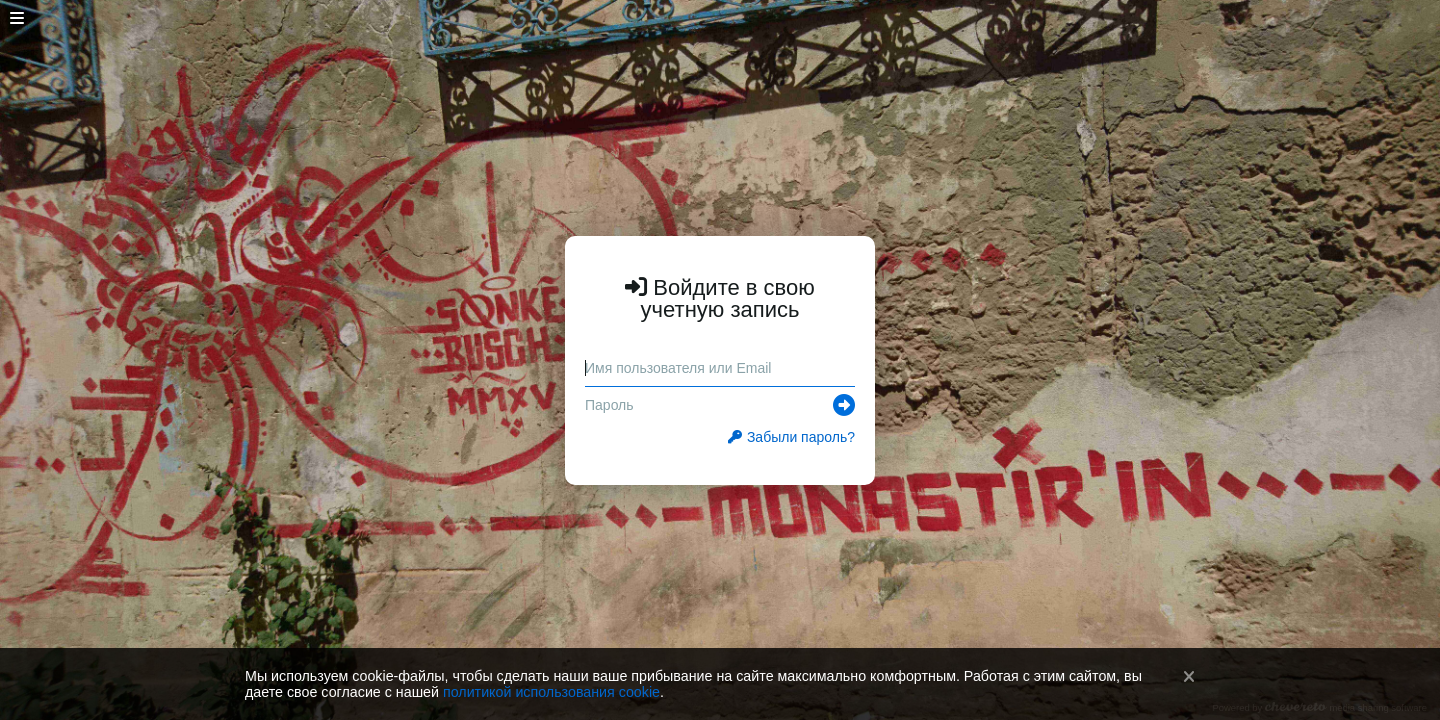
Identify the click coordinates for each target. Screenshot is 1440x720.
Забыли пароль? (791, 437)
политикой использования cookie (551, 692)
